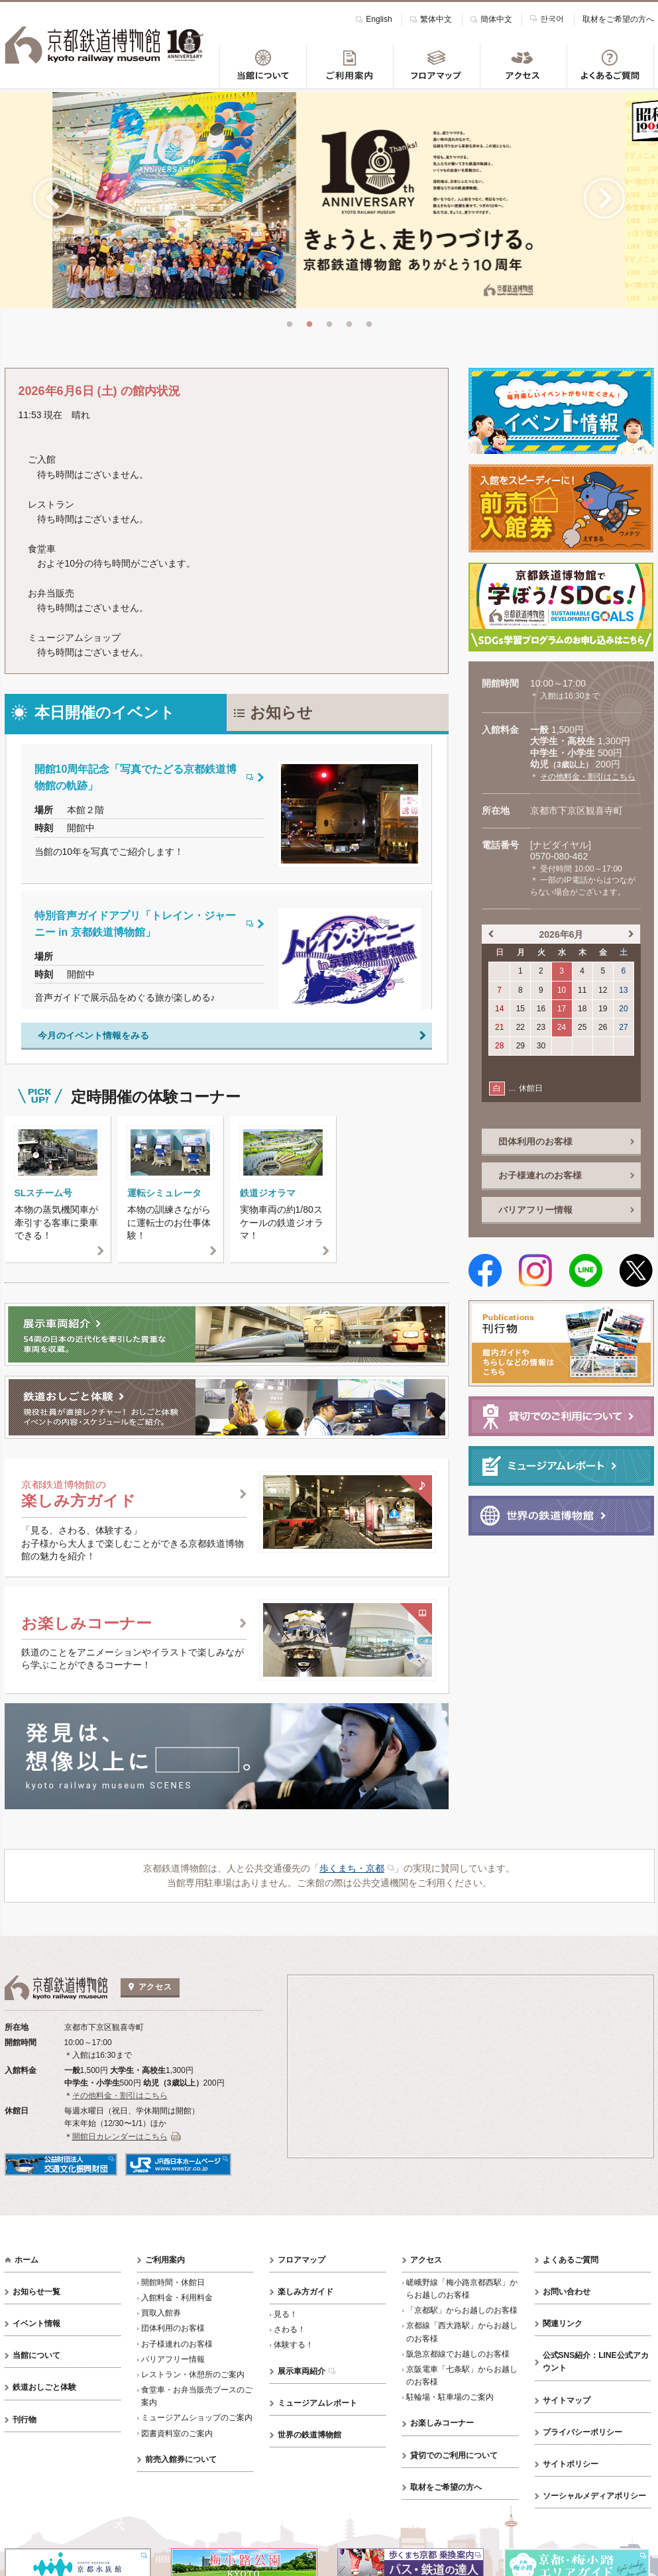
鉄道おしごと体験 (44, 2385)
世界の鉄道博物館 (309, 2432)
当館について (36, 2352)
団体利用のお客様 (173, 2326)
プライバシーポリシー (582, 2429)
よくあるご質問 (570, 2257)
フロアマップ (301, 2257)
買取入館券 (161, 2310)
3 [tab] (329, 322)
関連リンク (562, 2320)
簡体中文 (496, 19)
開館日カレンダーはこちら (120, 2134)
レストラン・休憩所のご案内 (193, 2372)
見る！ (286, 2311)
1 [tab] (289, 322)
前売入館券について (181, 2456)
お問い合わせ (566, 2289)
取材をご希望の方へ (618, 19)
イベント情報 (36, 2320)
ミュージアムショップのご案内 (196, 2415)
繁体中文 (436, 19)
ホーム (26, 2257)
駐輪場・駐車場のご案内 (450, 2394)
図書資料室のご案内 (177, 2431)
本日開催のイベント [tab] (104, 709)
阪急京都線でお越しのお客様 (458, 2351)
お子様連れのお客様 (177, 2341)
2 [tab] (309, 322)
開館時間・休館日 (173, 2279)
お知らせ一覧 (36, 2289)
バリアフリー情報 (173, 2356)
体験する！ (293, 2342)
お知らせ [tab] (281, 709)
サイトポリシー (570, 2461)
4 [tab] (349, 322)
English (379, 19)
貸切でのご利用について (454, 2452)
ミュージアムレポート (317, 2400)
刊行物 (24, 2417)
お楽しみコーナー (442, 2421)
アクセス (426, 2257)
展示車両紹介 (301, 2368)
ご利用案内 (165, 2257)
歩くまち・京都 (351, 1865)
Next (604, 196)
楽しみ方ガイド (305, 2289)
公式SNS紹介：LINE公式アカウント (596, 2359)
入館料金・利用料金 (177, 2295)
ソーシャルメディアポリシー (594, 2493)
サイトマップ (566, 2397)
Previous (53, 196)
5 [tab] (369, 322)
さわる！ (289, 2326)
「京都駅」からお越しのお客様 (462, 2307)
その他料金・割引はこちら (587, 774)
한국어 (552, 18)
